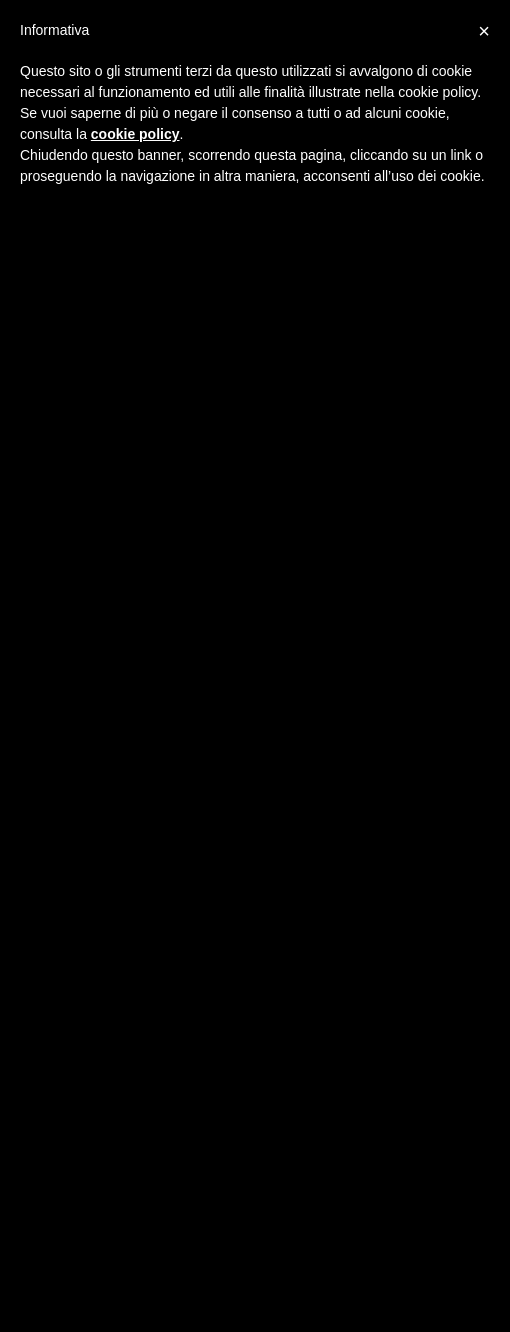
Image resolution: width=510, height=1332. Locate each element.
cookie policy (135, 134)
